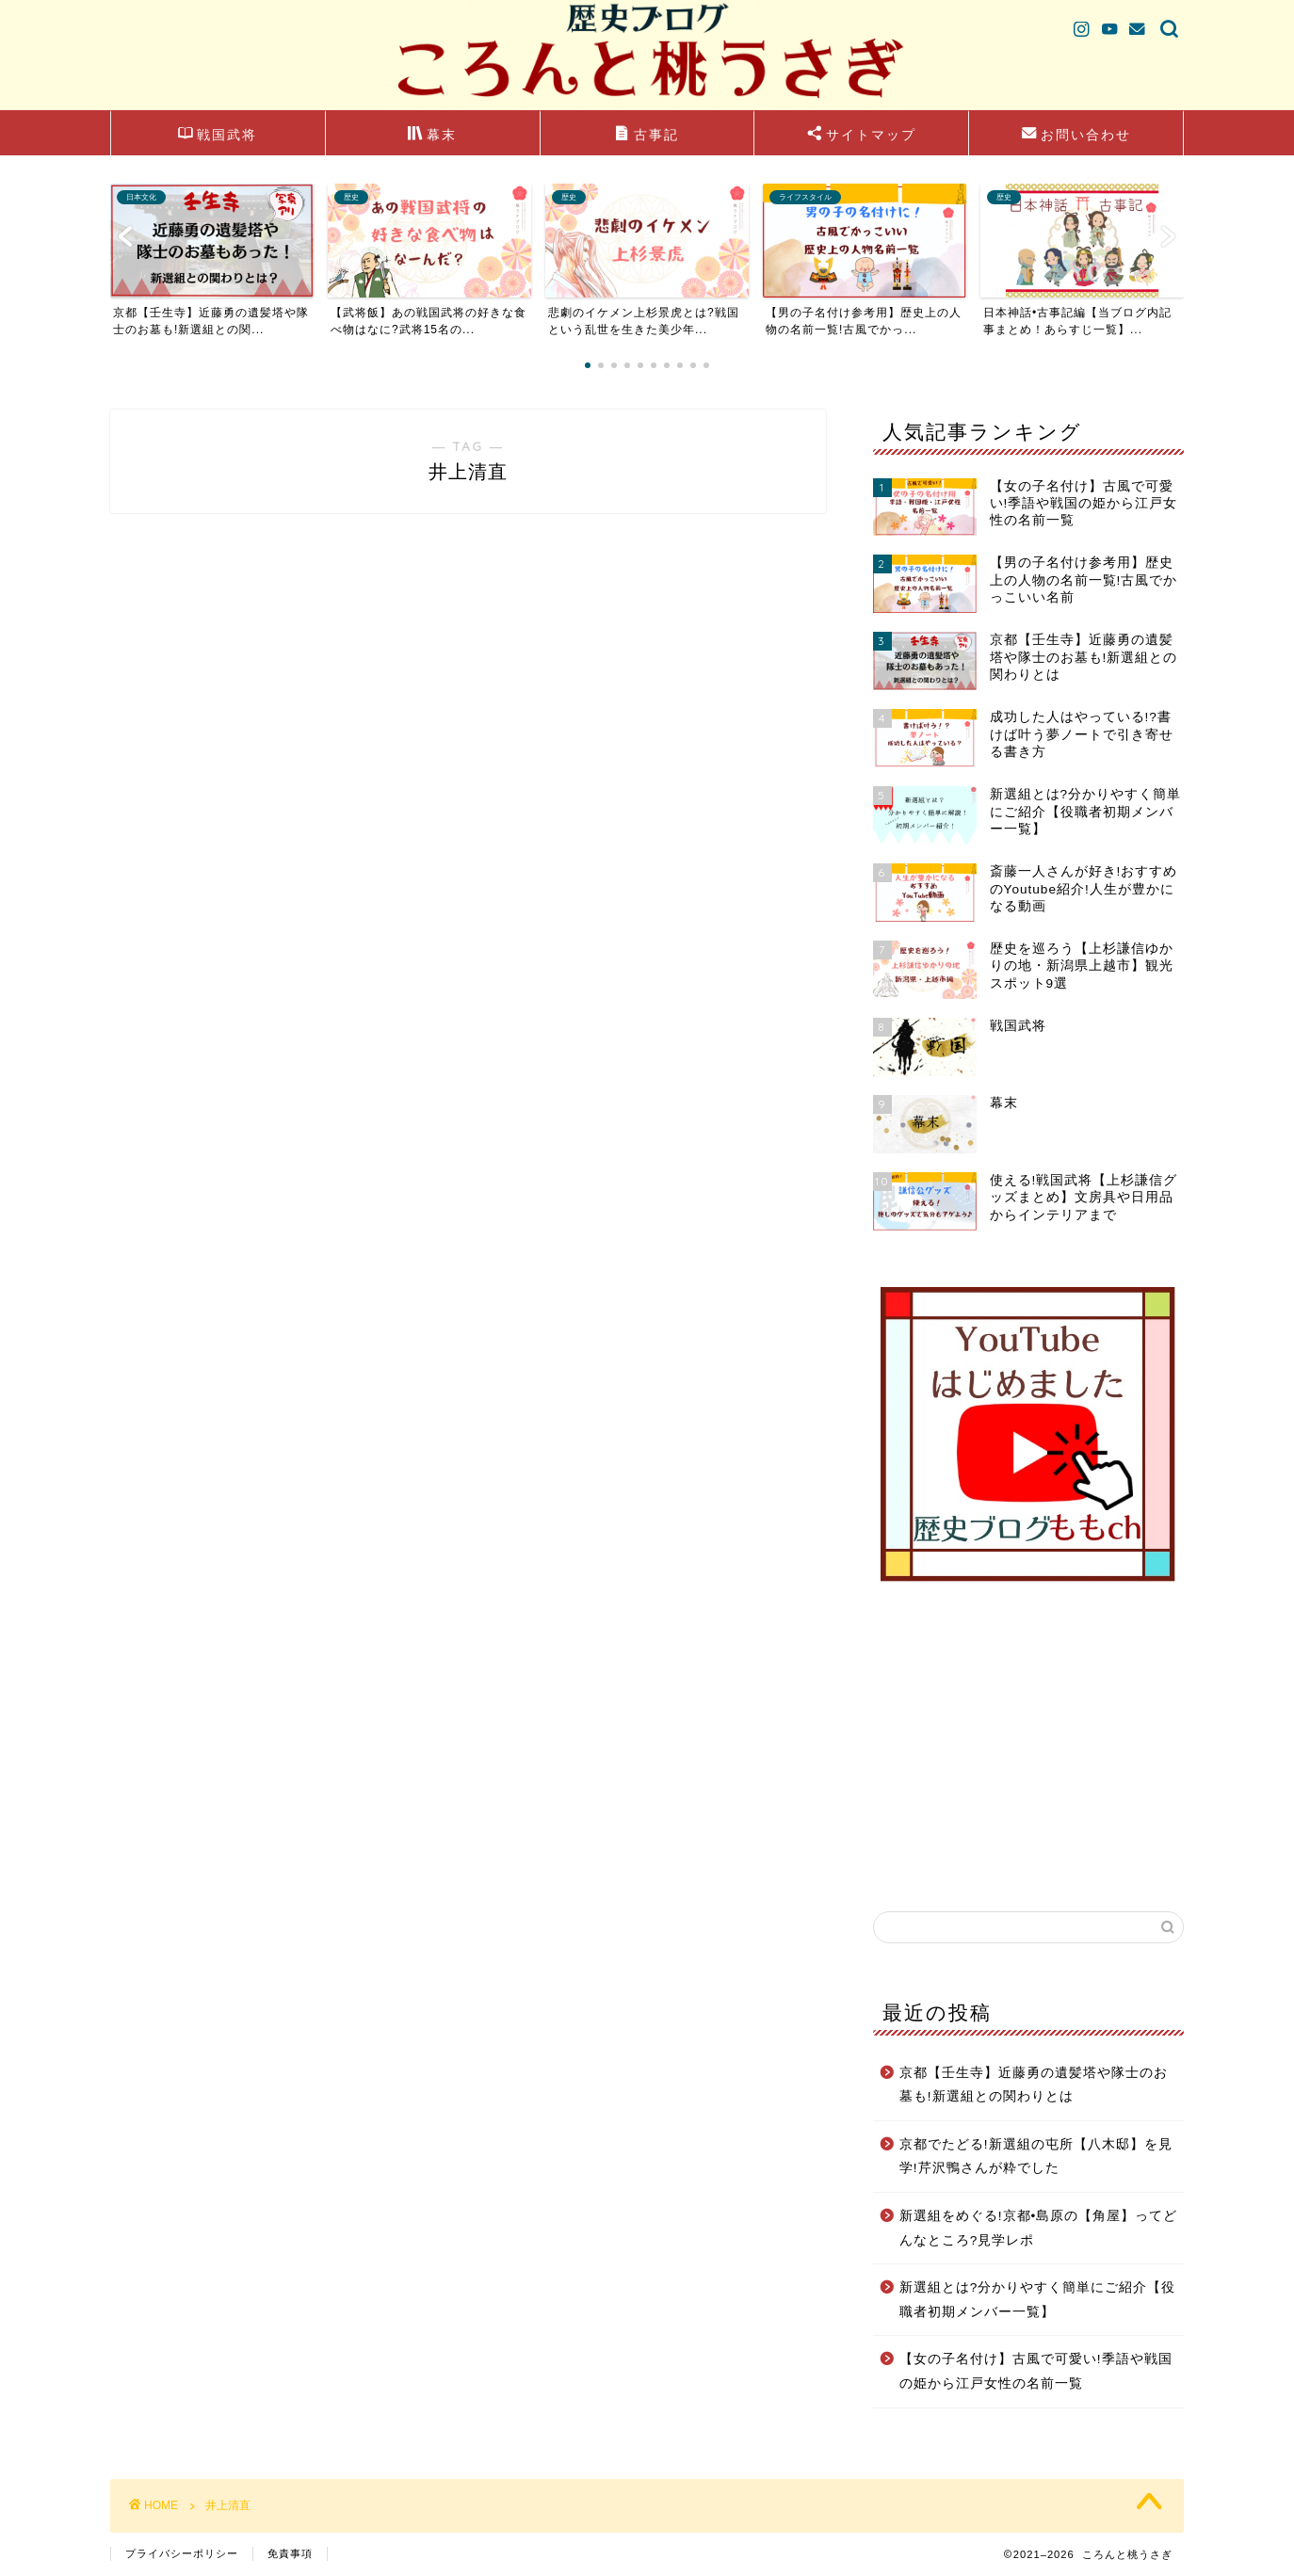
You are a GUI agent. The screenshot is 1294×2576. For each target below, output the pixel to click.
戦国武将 (217, 135)
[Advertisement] (1028, 1746)
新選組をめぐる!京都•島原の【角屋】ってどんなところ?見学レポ (1038, 2228)
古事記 (647, 135)
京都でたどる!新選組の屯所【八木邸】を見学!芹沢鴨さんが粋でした (1036, 2156)
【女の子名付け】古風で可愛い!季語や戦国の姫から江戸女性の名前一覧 (1036, 2371)
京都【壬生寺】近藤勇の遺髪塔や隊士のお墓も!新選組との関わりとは (1033, 2085)
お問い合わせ (1076, 135)
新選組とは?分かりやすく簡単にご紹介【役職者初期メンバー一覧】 (1037, 2299)
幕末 (432, 135)
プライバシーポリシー (181, 2553)
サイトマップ (861, 135)
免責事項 (290, 2553)
